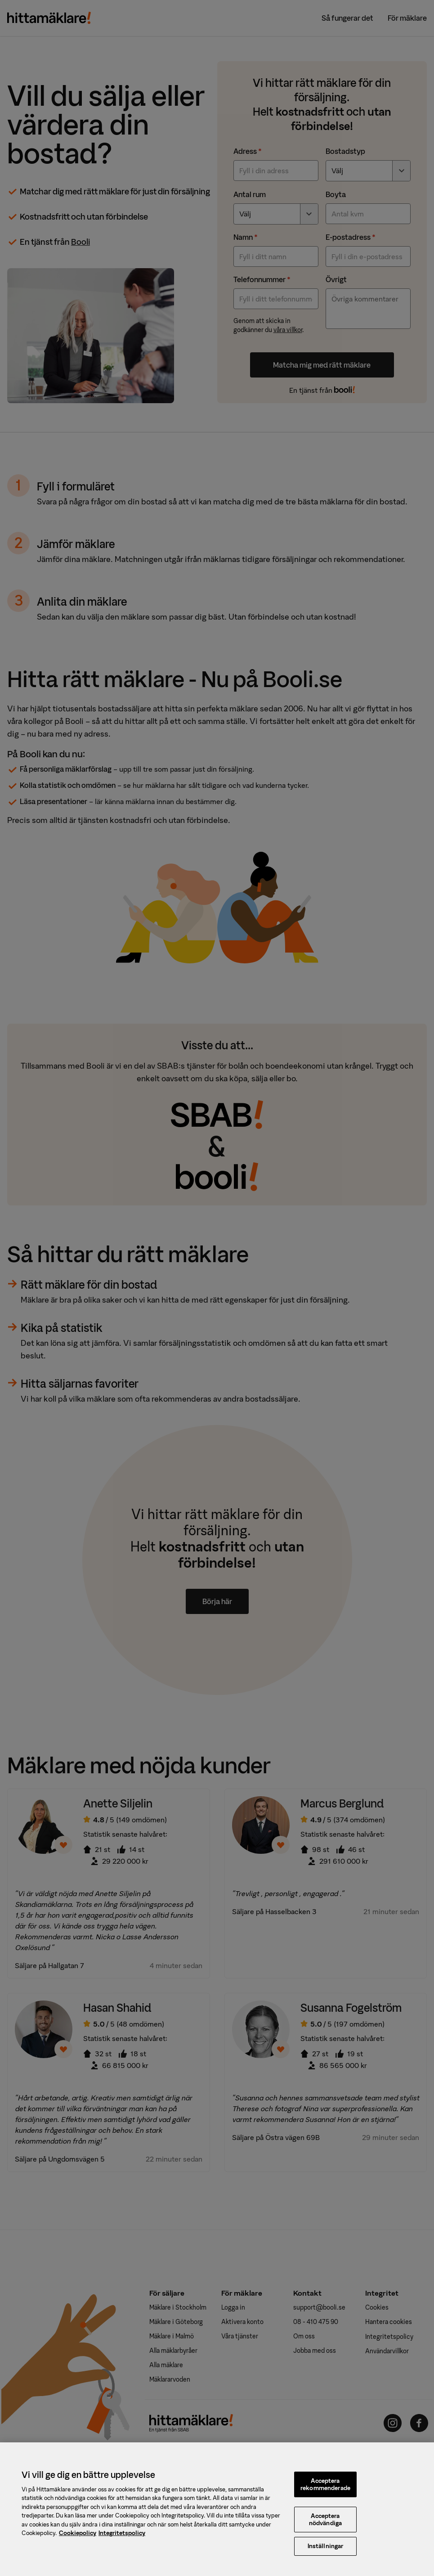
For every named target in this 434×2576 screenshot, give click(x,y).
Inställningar (326, 2548)
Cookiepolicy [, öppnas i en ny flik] (77, 2535)
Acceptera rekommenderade (325, 2486)
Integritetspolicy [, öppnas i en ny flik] (121, 2535)
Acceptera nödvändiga (325, 2521)
